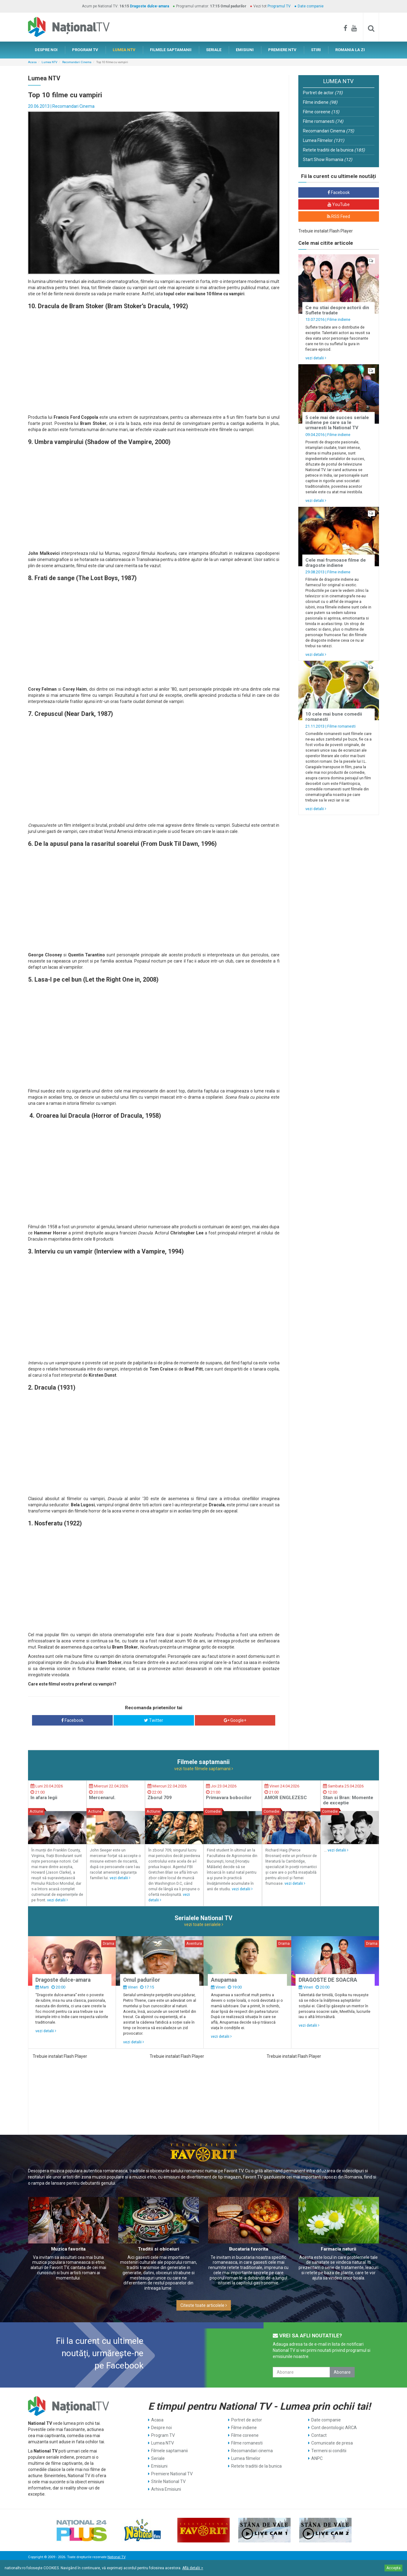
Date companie (311, 6)
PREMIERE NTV (282, 49)
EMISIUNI (245, 49)
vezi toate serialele (203, 1924)
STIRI (316, 49)
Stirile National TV (168, 2481)
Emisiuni (159, 2466)
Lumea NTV (49, 62)
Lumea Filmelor (323, 140)
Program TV (163, 2435)
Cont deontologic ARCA (334, 2427)
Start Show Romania (327, 159)
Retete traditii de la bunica (334, 149)
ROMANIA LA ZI (350, 49)
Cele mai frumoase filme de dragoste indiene (335, 562)
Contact (319, 2435)
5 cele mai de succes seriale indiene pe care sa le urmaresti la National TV (337, 422)
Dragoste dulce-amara (149, 6)
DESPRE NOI (46, 49)
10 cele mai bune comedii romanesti (333, 716)
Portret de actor (323, 92)
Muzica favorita (68, 2249)
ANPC (317, 2458)
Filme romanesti (323, 121)
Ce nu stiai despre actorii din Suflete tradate (337, 310)
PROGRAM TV (85, 49)
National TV (116, 2557)
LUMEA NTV (124, 49)
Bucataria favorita (248, 2249)
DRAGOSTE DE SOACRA (328, 1980)
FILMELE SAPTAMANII (170, 49)
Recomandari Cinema (76, 62)
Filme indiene (320, 102)
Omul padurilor (141, 1980)
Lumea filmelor (245, 2458)
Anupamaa (224, 1980)
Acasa (32, 62)
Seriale (158, 2458)
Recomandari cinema (252, 2450)
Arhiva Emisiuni (166, 2489)
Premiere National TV (172, 2473)
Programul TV (279, 6)
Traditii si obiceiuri (158, 2249)
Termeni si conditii (328, 2450)
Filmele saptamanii (169, 2450)
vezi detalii (315, 358)
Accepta (393, 2568)
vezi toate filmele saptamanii (203, 1768)
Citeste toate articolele (203, 2305)
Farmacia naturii (338, 2249)
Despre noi (161, 2427)
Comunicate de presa (332, 2443)
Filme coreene (321, 111)
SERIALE (213, 49)
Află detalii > (192, 2568)
